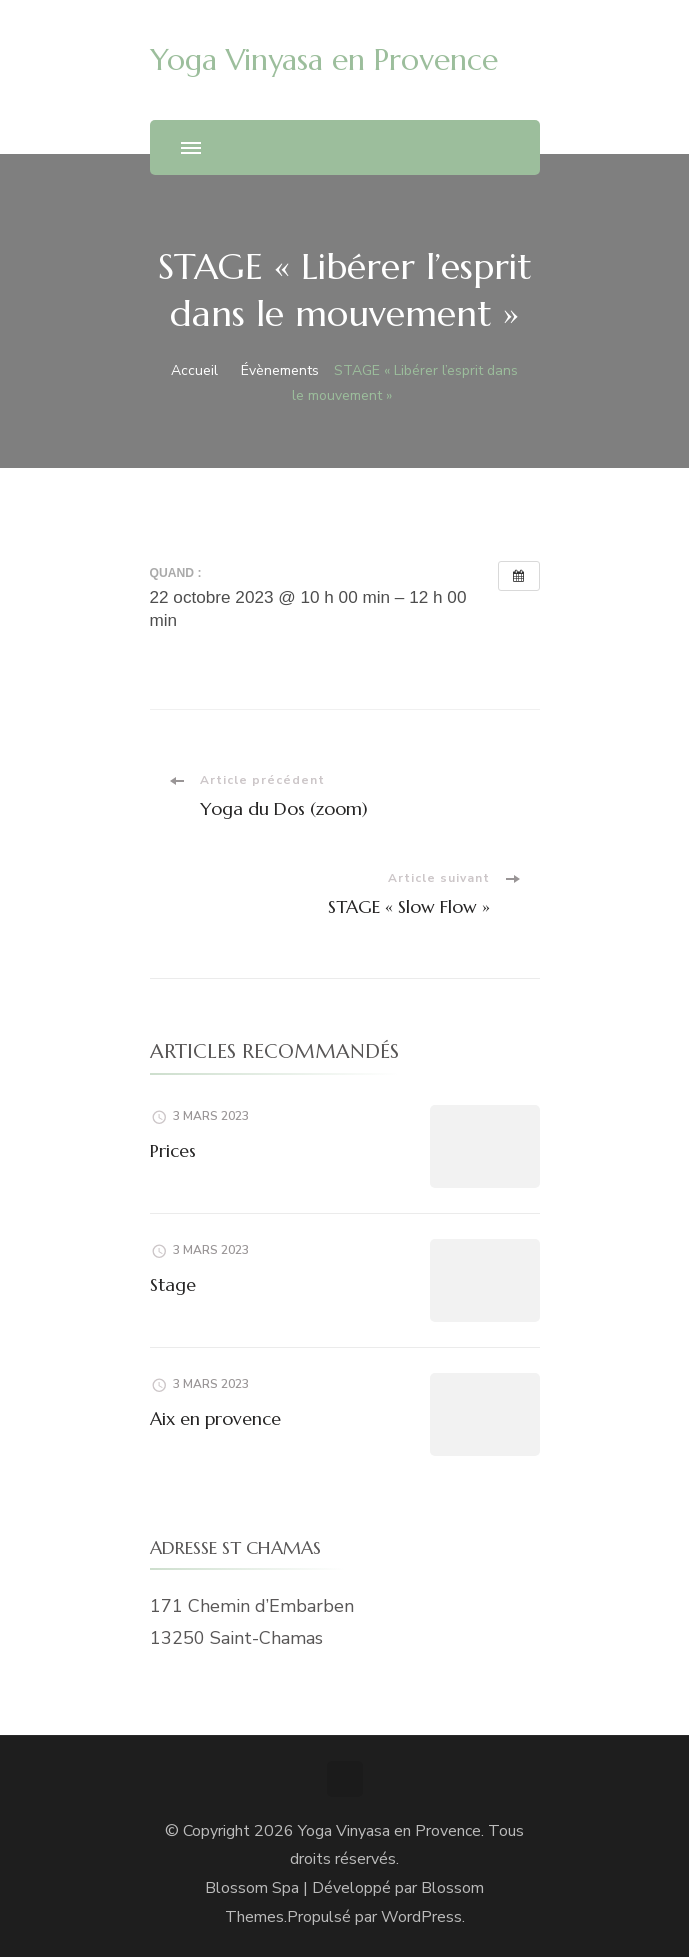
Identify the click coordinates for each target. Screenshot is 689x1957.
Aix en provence (215, 1418)
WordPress (421, 1917)
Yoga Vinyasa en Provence (324, 59)
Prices (173, 1150)
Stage (173, 1284)
